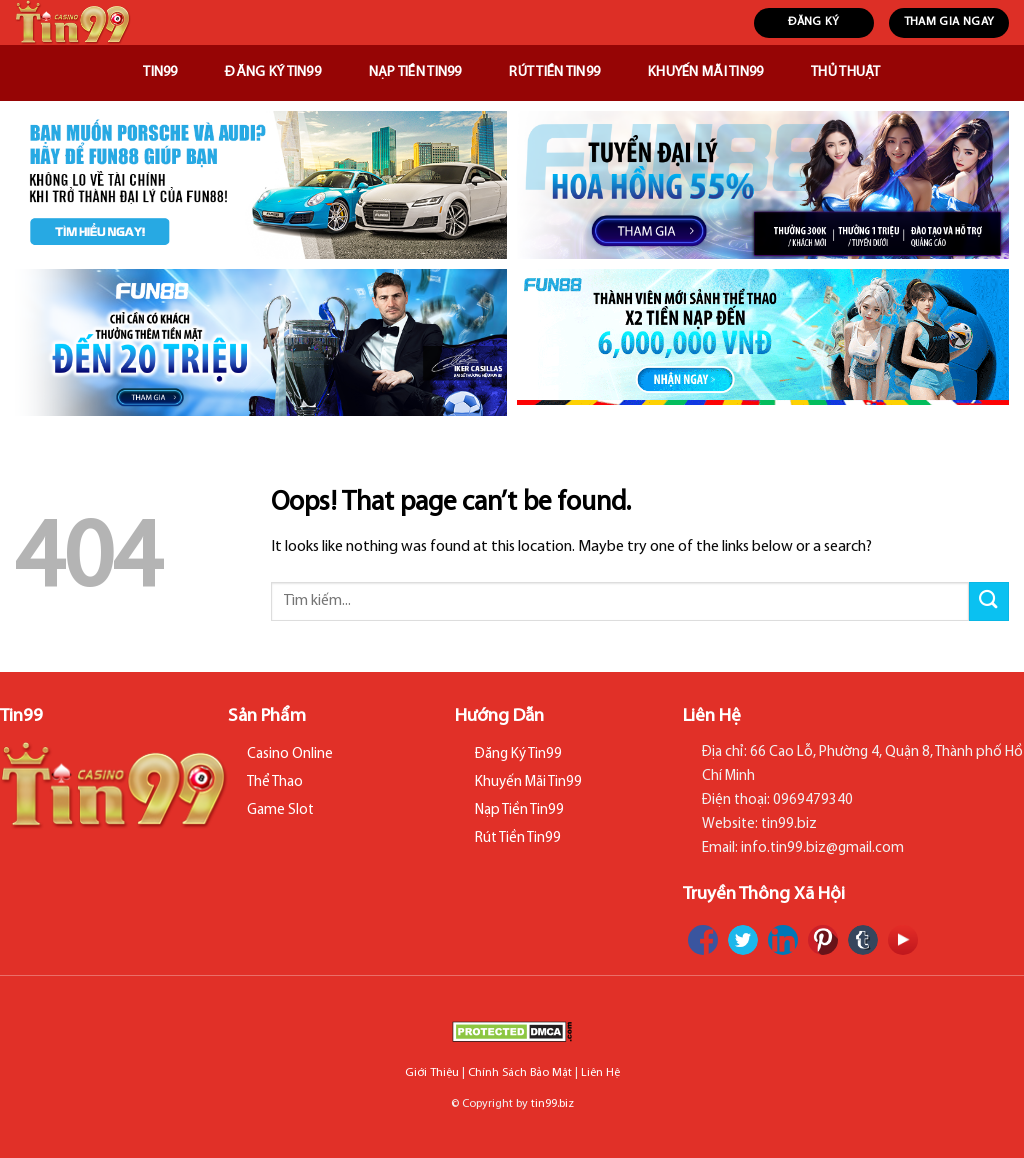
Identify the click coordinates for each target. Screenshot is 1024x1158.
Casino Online (290, 754)
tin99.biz (552, 1104)
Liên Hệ (600, 1073)
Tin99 (160, 72)
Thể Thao (275, 782)
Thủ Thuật (846, 72)
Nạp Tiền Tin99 (415, 72)
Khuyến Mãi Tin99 (706, 72)
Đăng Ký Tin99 (273, 72)
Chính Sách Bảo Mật (520, 1073)
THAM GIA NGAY (949, 22)
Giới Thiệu (432, 1073)
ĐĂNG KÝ (814, 22)
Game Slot (280, 810)
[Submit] (989, 601)
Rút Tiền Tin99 (554, 72)
